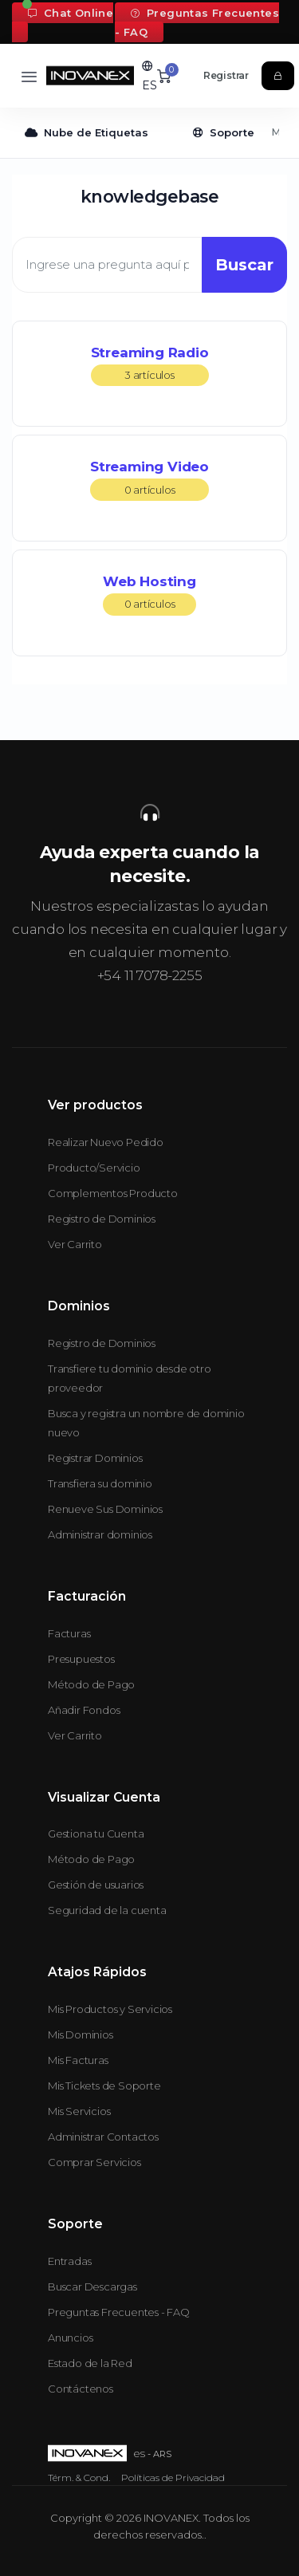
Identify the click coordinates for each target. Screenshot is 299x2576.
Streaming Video (149, 480)
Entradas (69, 2261)
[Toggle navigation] (29, 76)
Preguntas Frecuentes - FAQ (197, 22)
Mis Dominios (80, 2034)
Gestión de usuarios (96, 1884)
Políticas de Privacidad (173, 2477)
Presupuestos (81, 1658)
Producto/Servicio (94, 1167)
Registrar (226, 75)
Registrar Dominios (95, 1457)
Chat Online (70, 12)
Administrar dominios (100, 1534)
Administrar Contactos (103, 2136)
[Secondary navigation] (149, 133)
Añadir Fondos (84, 1710)
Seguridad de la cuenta (107, 1910)
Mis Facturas (78, 2060)
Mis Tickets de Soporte (104, 2085)
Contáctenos (80, 2388)
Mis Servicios (79, 2111)
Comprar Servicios (94, 2162)
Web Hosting (149, 594)
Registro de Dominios (101, 1218)
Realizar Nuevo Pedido (105, 1142)
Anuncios (70, 2337)
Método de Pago (91, 1684)
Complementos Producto (113, 1193)
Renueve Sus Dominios (105, 1509)
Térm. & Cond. (79, 2477)
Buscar (244, 264)
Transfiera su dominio (100, 1483)
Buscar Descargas (92, 2286)
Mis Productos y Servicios (110, 2009)
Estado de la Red (90, 2363)
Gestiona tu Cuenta (96, 1833)
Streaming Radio (150, 366)
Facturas (69, 1633)
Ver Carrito (75, 1244)
